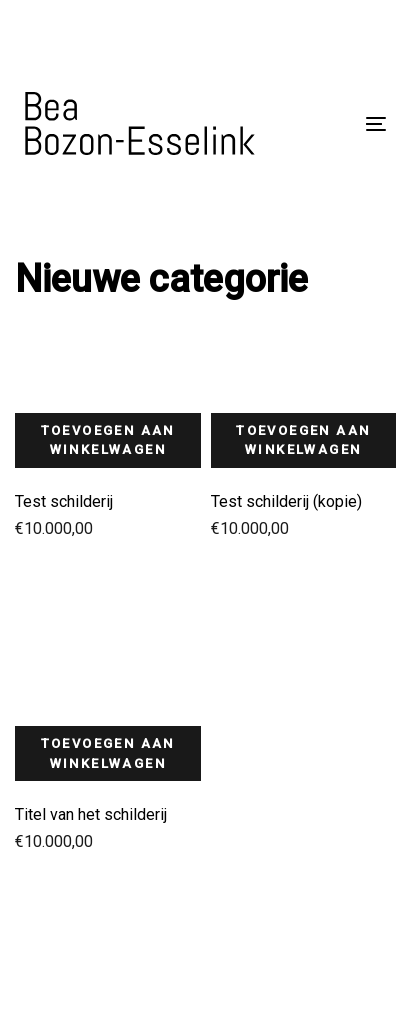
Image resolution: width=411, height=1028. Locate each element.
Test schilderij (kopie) (286, 501)
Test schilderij (64, 501)
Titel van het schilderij (91, 814)
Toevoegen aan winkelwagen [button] (108, 440)
